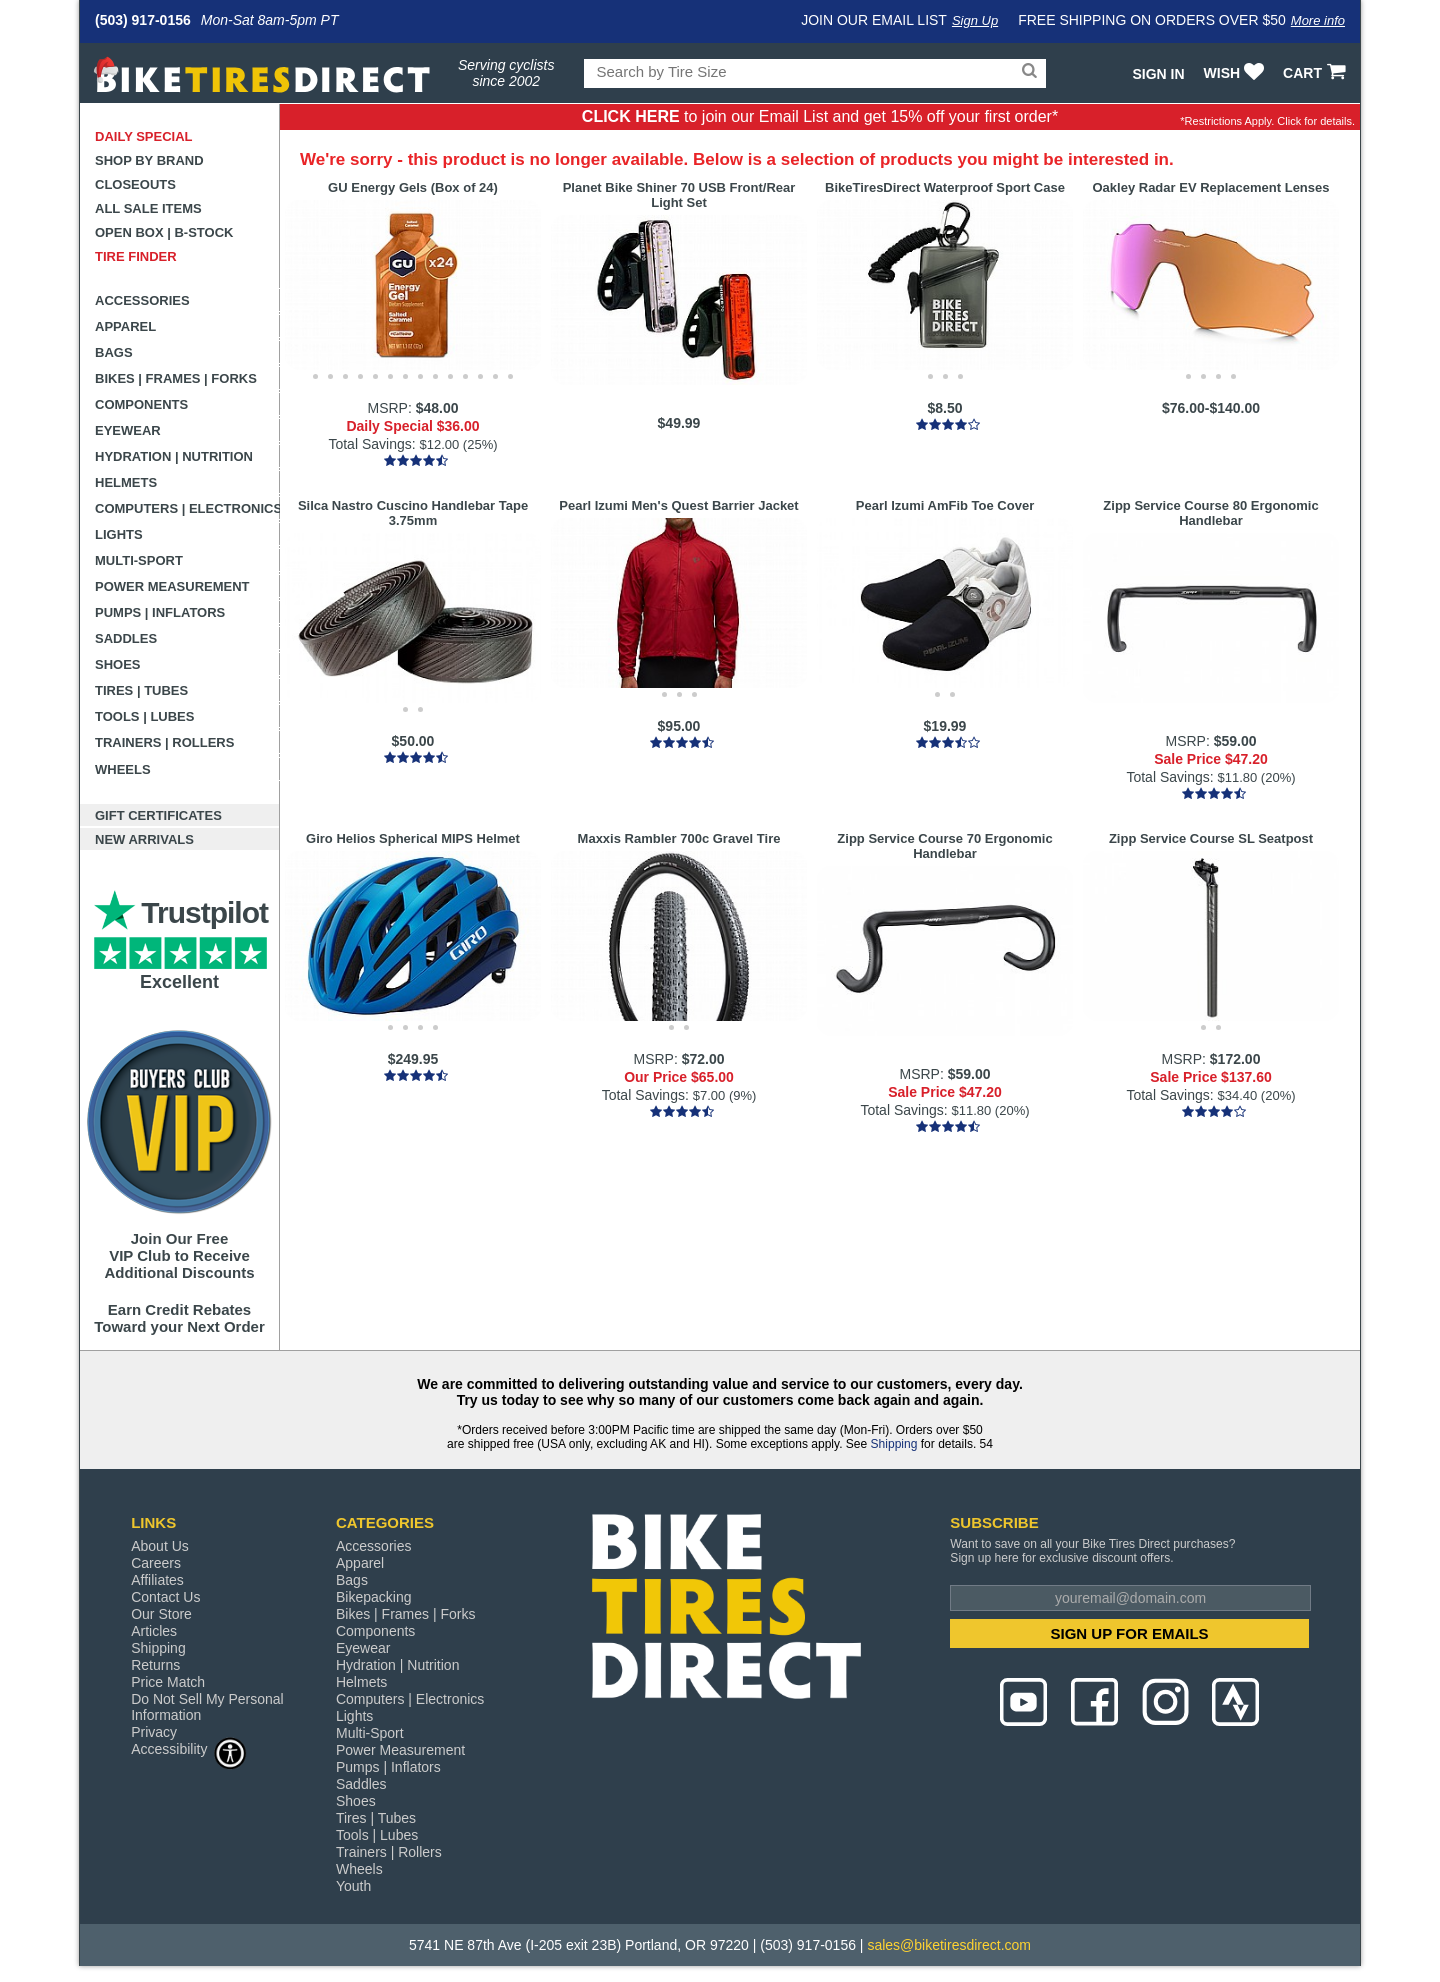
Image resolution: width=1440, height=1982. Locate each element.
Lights (119, 534)
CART (1316, 73)
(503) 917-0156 (143, 20)
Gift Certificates (158, 815)
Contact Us (165, 1597)
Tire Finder (136, 256)
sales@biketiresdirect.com (949, 1945)
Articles (154, 1631)
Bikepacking (374, 1597)
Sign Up (975, 20)
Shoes (118, 664)
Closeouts (135, 184)
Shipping (894, 1444)
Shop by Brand (149, 160)
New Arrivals (144, 839)
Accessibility (189, 1748)
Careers (156, 1563)
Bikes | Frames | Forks (176, 378)
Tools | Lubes (144, 716)
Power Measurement (172, 586)
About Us (160, 1546)
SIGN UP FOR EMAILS (1130, 1633)
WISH (1236, 73)
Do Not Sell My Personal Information (207, 1707)
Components (141, 404)
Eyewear (128, 430)
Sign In (1158, 74)
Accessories (142, 300)
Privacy (154, 1732)
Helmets (126, 482)
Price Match (168, 1682)
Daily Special (144, 136)
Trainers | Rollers (164, 742)
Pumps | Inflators (160, 612)
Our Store (161, 1614)
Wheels (123, 769)
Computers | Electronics (187, 508)
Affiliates (157, 1580)
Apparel (125, 326)
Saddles (126, 638)
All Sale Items (148, 208)
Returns (155, 1665)
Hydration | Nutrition (174, 456)
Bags (114, 352)
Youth (353, 1886)
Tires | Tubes (141, 690)
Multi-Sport (139, 560)
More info (1318, 20)
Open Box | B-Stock (164, 232)
